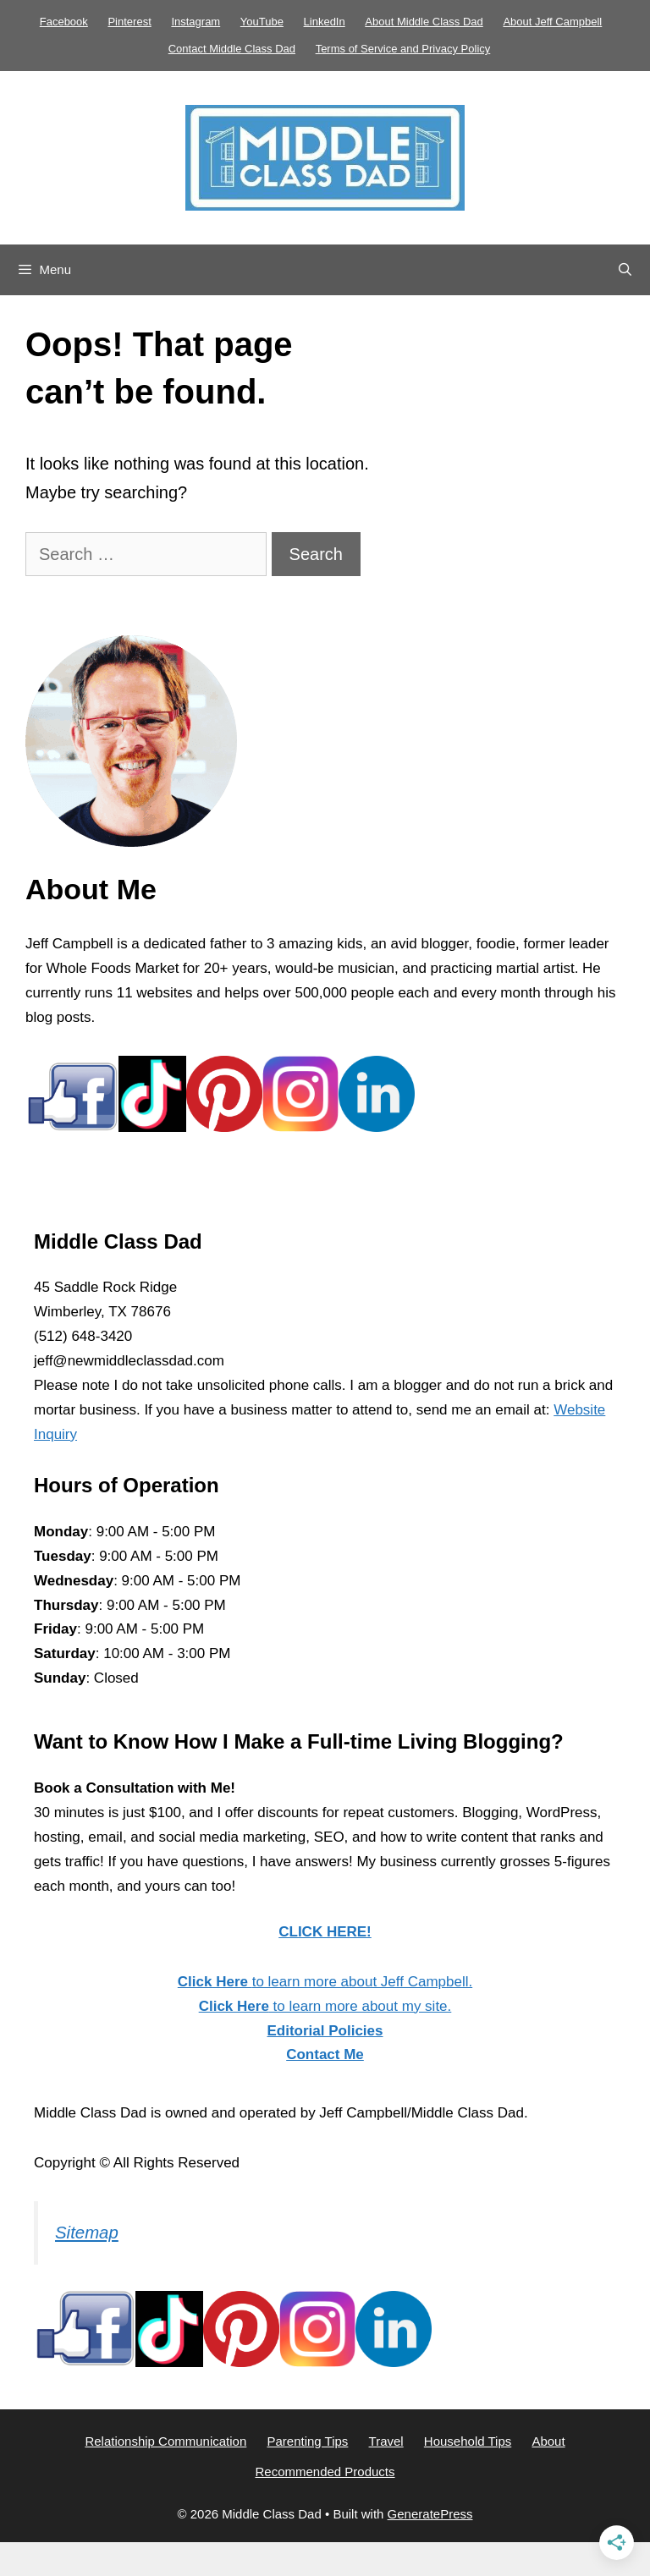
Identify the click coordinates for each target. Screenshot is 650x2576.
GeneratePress (430, 2514)
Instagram (195, 21)
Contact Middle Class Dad (231, 48)
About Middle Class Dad (423, 21)
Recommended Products (324, 2471)
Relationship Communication (165, 2441)
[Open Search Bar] (625, 269)
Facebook (64, 21)
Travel (386, 2441)
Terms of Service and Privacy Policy (403, 48)
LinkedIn (324, 21)
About (548, 2441)
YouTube (262, 21)
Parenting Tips (307, 2441)
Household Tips (467, 2441)
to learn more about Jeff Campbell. (325, 1982)
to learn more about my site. (325, 2006)
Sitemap (86, 2232)
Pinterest (129, 21)
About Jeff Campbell (552, 21)
